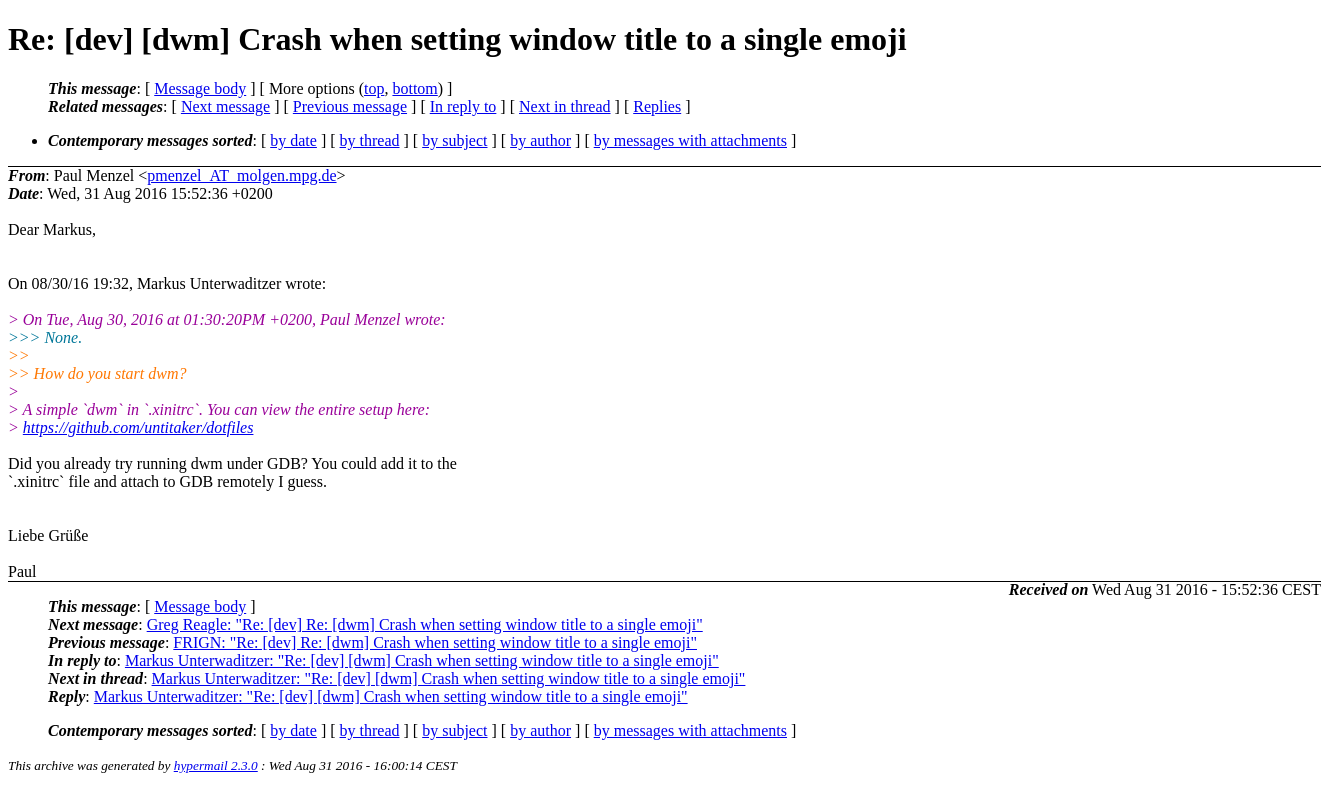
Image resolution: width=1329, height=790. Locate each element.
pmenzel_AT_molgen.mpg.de (241, 175)
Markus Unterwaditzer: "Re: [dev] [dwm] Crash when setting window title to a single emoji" (422, 660)
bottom (414, 88)
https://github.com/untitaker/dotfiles (138, 427)
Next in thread (565, 106)
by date (293, 140)
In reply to (463, 106)
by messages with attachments (690, 140)
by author (540, 140)
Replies (657, 106)
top (374, 88)
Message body (200, 88)
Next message (225, 106)
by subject (454, 140)
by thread (370, 140)
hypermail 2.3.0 (216, 765)
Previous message (350, 106)
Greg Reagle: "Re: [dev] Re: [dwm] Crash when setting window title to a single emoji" (425, 624)
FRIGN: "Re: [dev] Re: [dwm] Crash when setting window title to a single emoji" (435, 642)
